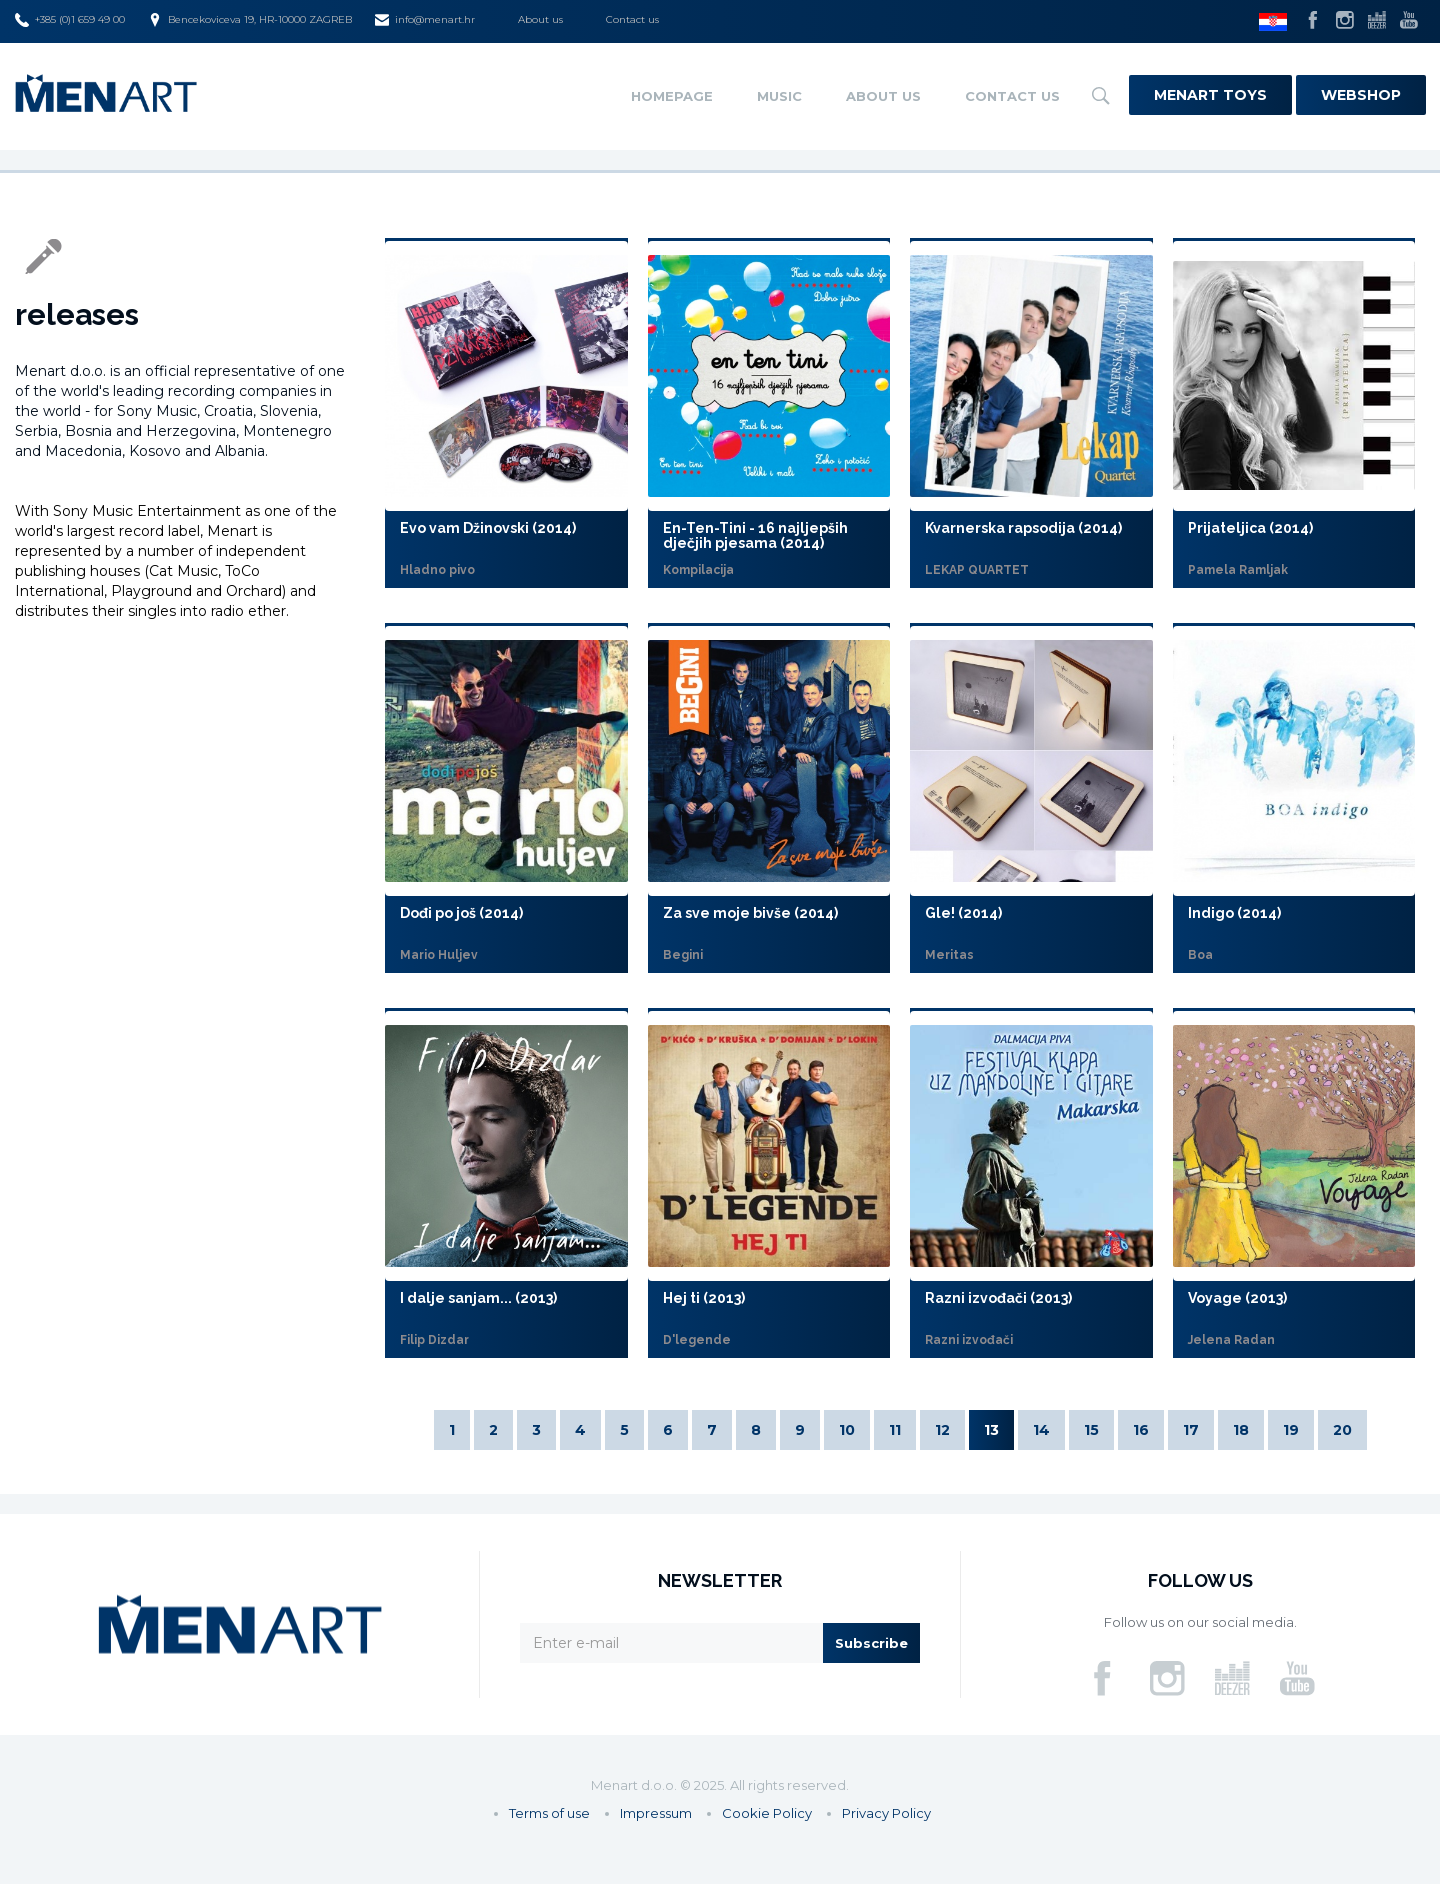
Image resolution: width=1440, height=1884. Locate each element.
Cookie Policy (767, 1813)
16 (1141, 1430)
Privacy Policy (886, 1813)
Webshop (1361, 95)
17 (1191, 1430)
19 (1291, 1430)
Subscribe (871, 1643)
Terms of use (549, 1813)
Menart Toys (1210, 95)
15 (1091, 1430)
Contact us (632, 19)
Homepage (672, 96)
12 (942, 1430)
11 (895, 1430)
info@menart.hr (425, 20)
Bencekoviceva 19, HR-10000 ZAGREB (250, 20)
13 (991, 1430)
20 (1342, 1430)
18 (1241, 1430)
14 (1041, 1430)
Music (779, 96)
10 (847, 1430)
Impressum (656, 1813)
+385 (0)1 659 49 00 (70, 20)
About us (540, 19)
